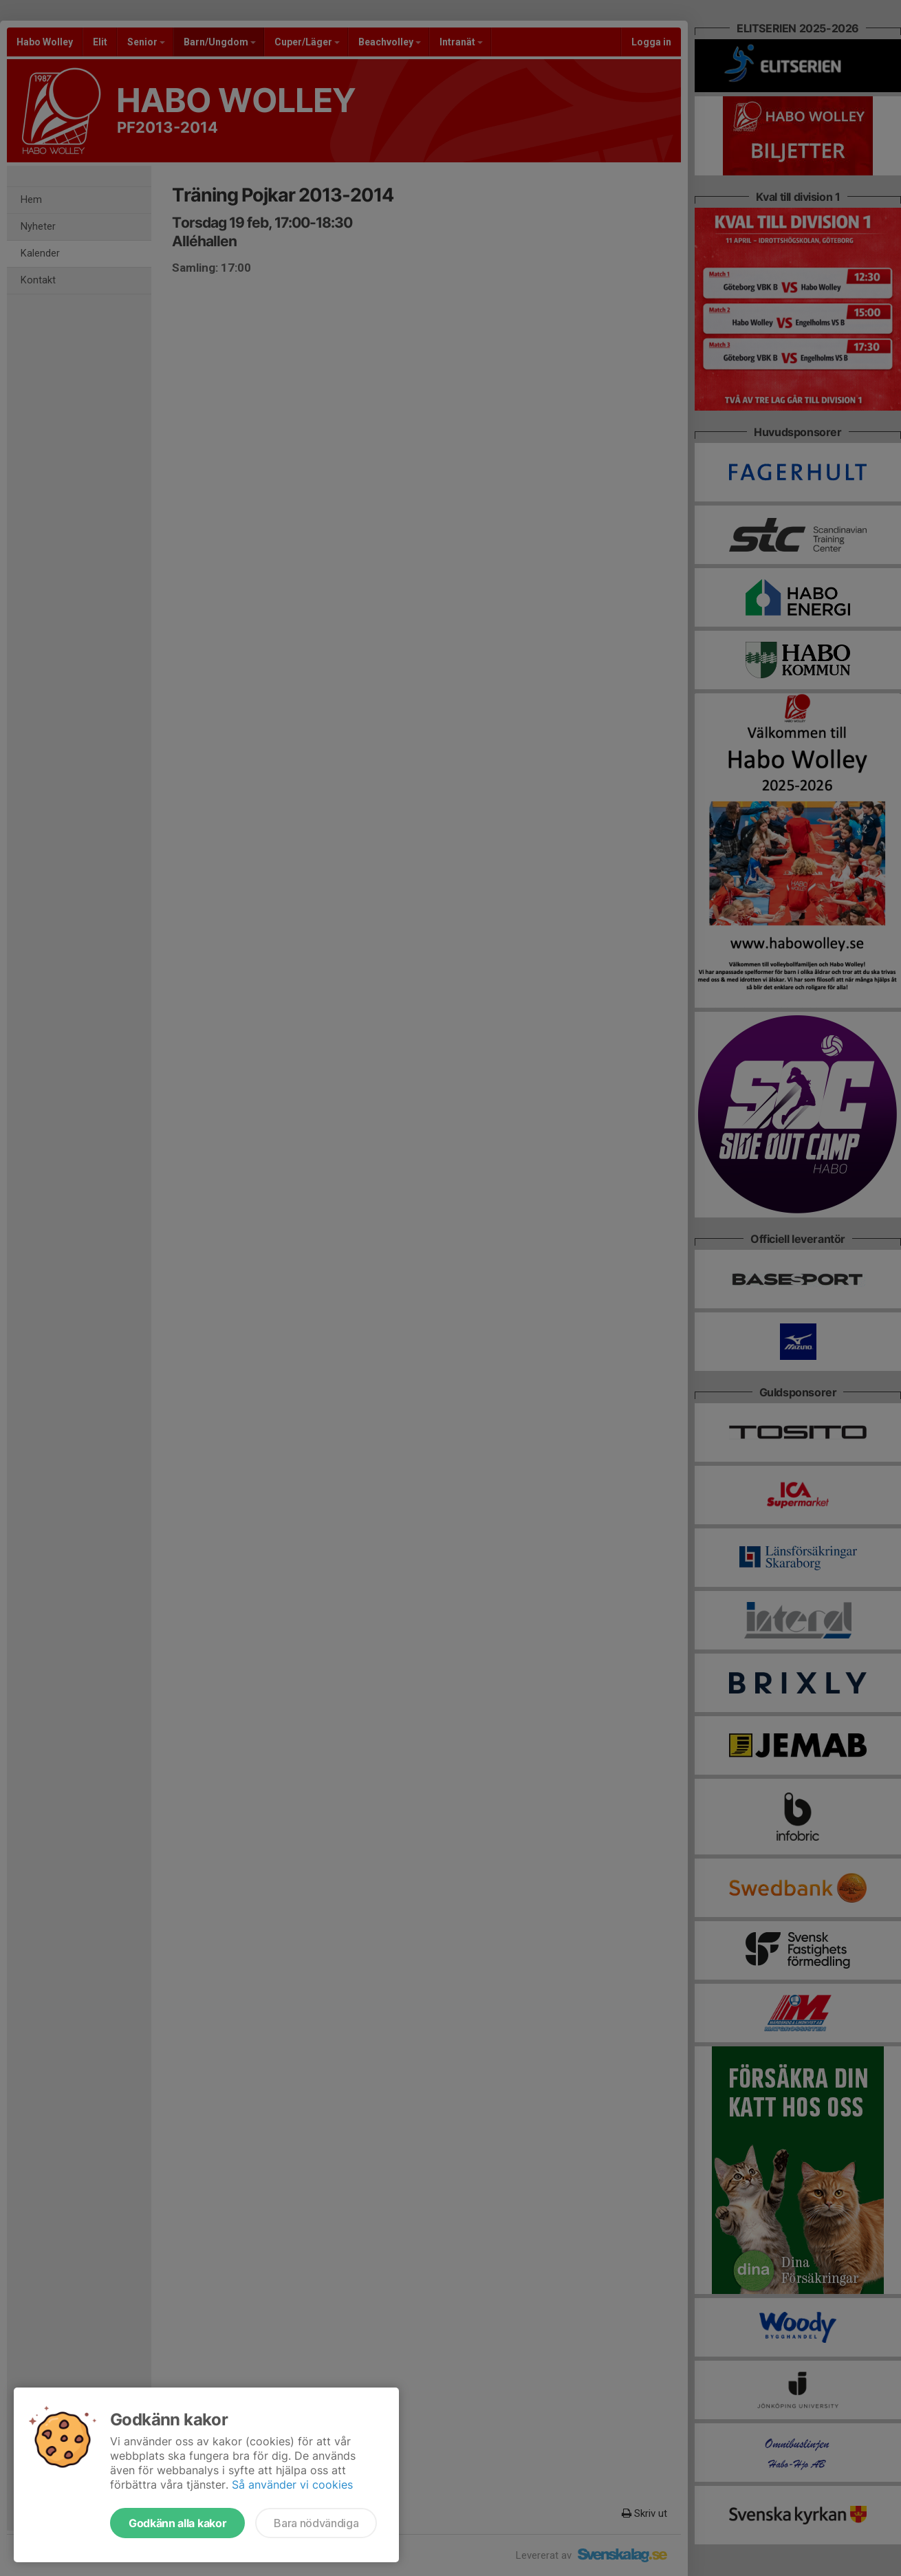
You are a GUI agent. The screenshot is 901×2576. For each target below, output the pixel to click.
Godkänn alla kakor (177, 2523)
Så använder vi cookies (292, 2484)
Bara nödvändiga (316, 2523)
